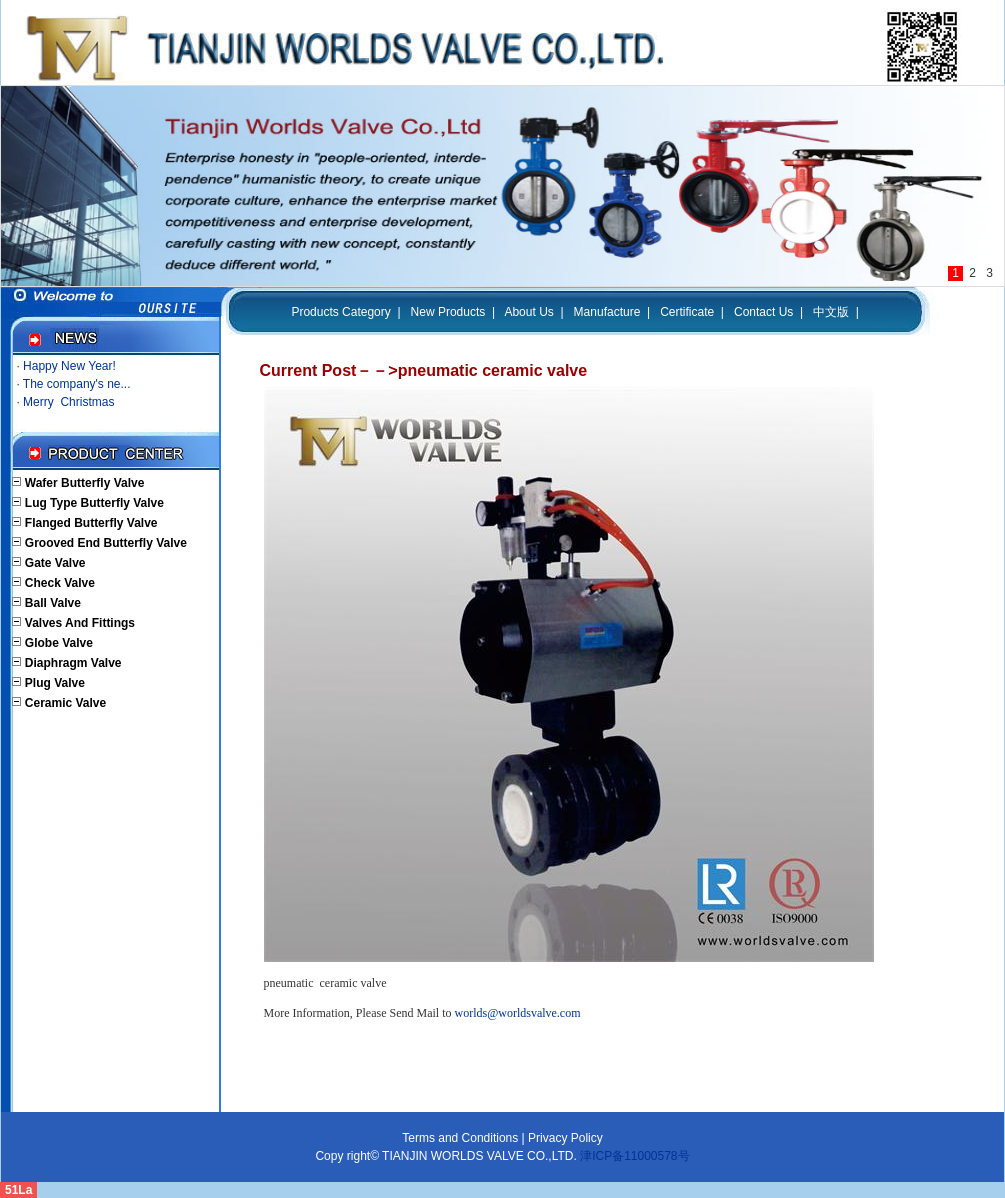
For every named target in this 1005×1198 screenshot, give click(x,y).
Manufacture (607, 312)
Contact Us (763, 312)
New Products (448, 312)
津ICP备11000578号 (633, 1156)
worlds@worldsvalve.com (518, 1013)
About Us (528, 312)
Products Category (340, 312)
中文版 (831, 312)
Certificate (687, 312)
